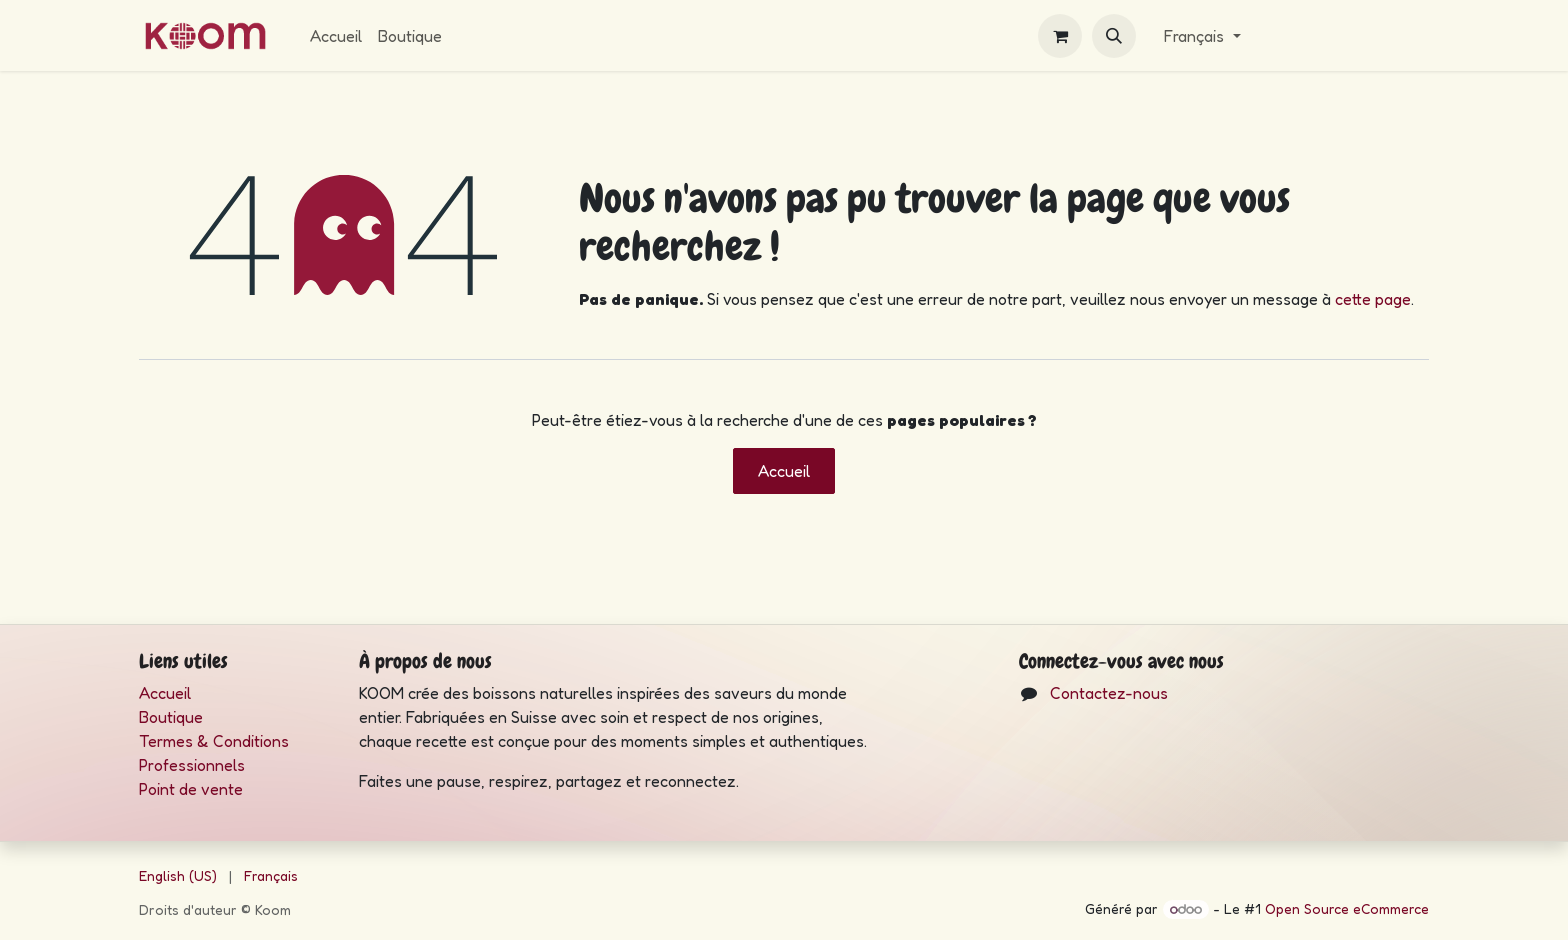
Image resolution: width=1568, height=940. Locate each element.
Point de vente (191, 789)
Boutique (171, 717)
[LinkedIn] (1111, 750)
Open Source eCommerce (1347, 908)
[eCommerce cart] (1060, 36)
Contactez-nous (1109, 693)
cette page (1373, 299)
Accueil (784, 471)
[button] (1114, 36)
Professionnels (192, 765)
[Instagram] (1048, 750)
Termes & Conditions (216, 741)
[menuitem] (336, 36)
